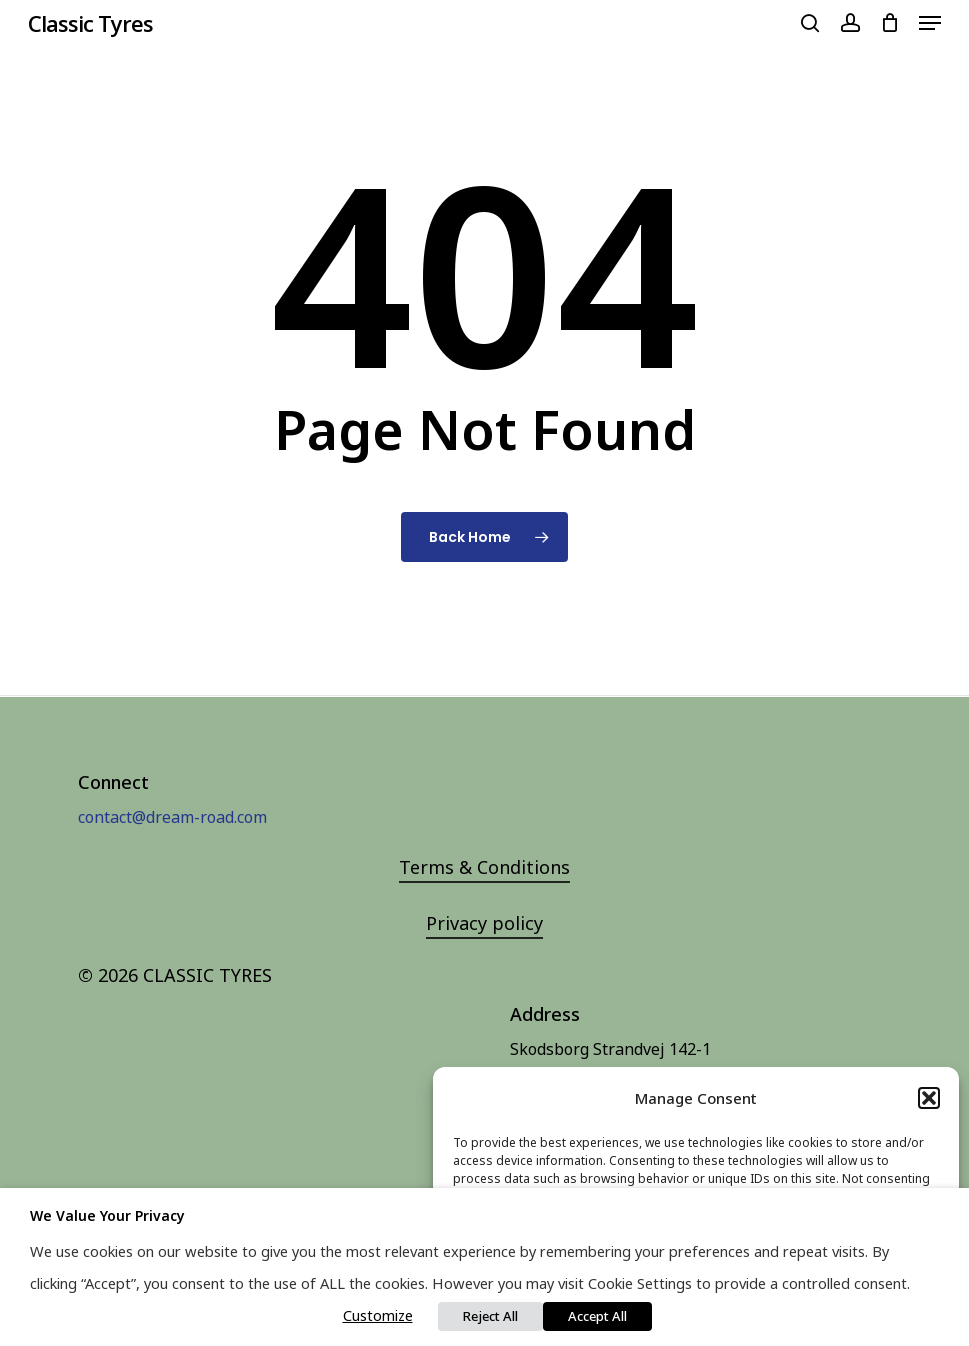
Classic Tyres (90, 23)
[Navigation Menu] (930, 23)
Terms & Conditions (484, 867)
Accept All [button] (597, 1316)
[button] (929, 1098)
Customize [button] (378, 1315)
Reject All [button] (490, 1316)
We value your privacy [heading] (107, 1215)
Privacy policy (484, 923)
